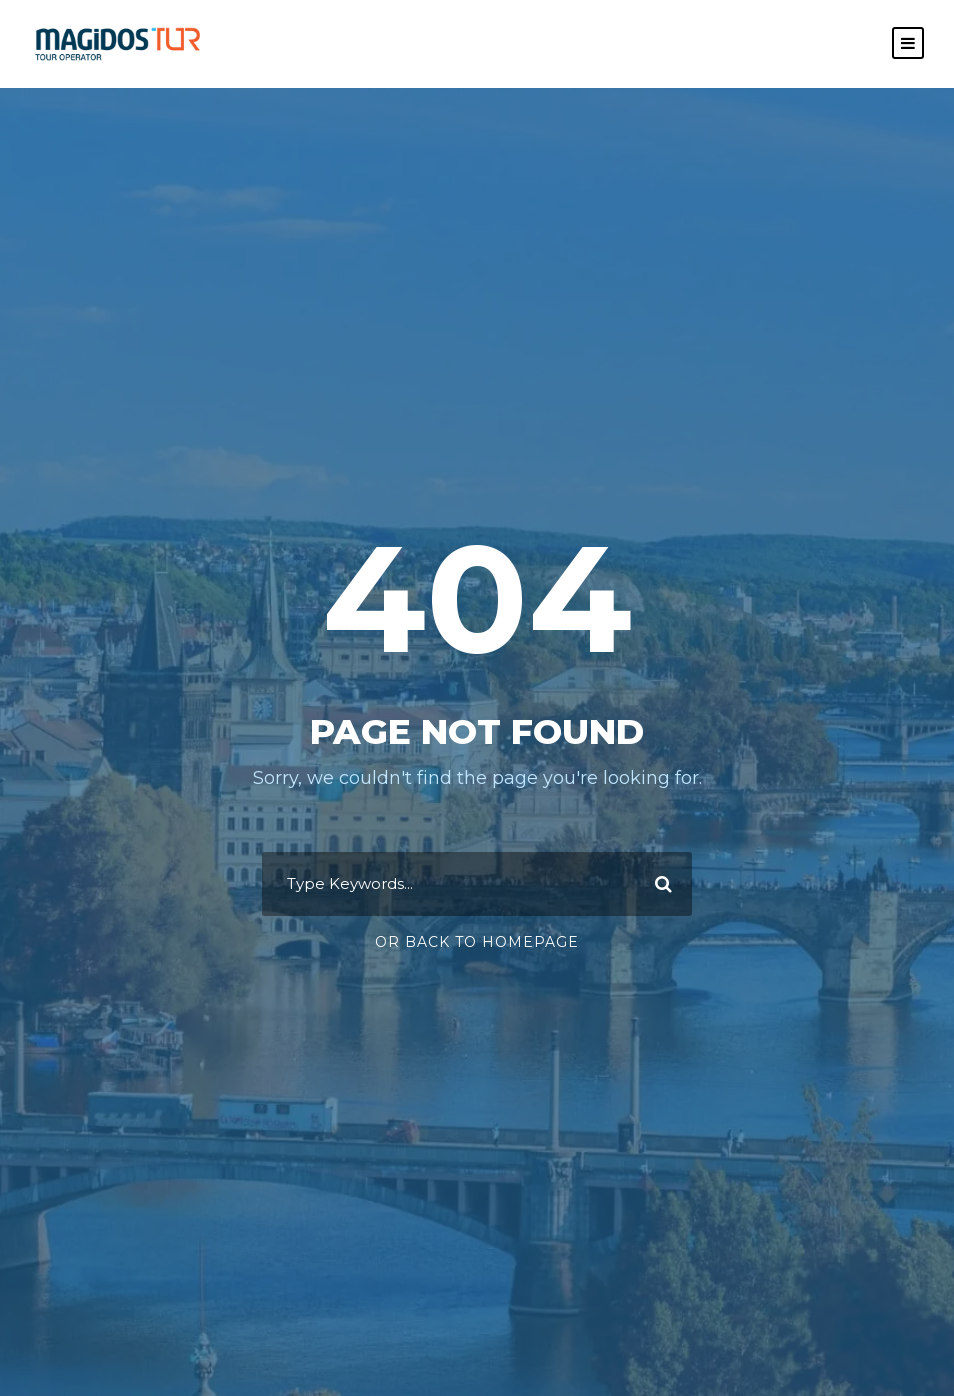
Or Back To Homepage (477, 942)
